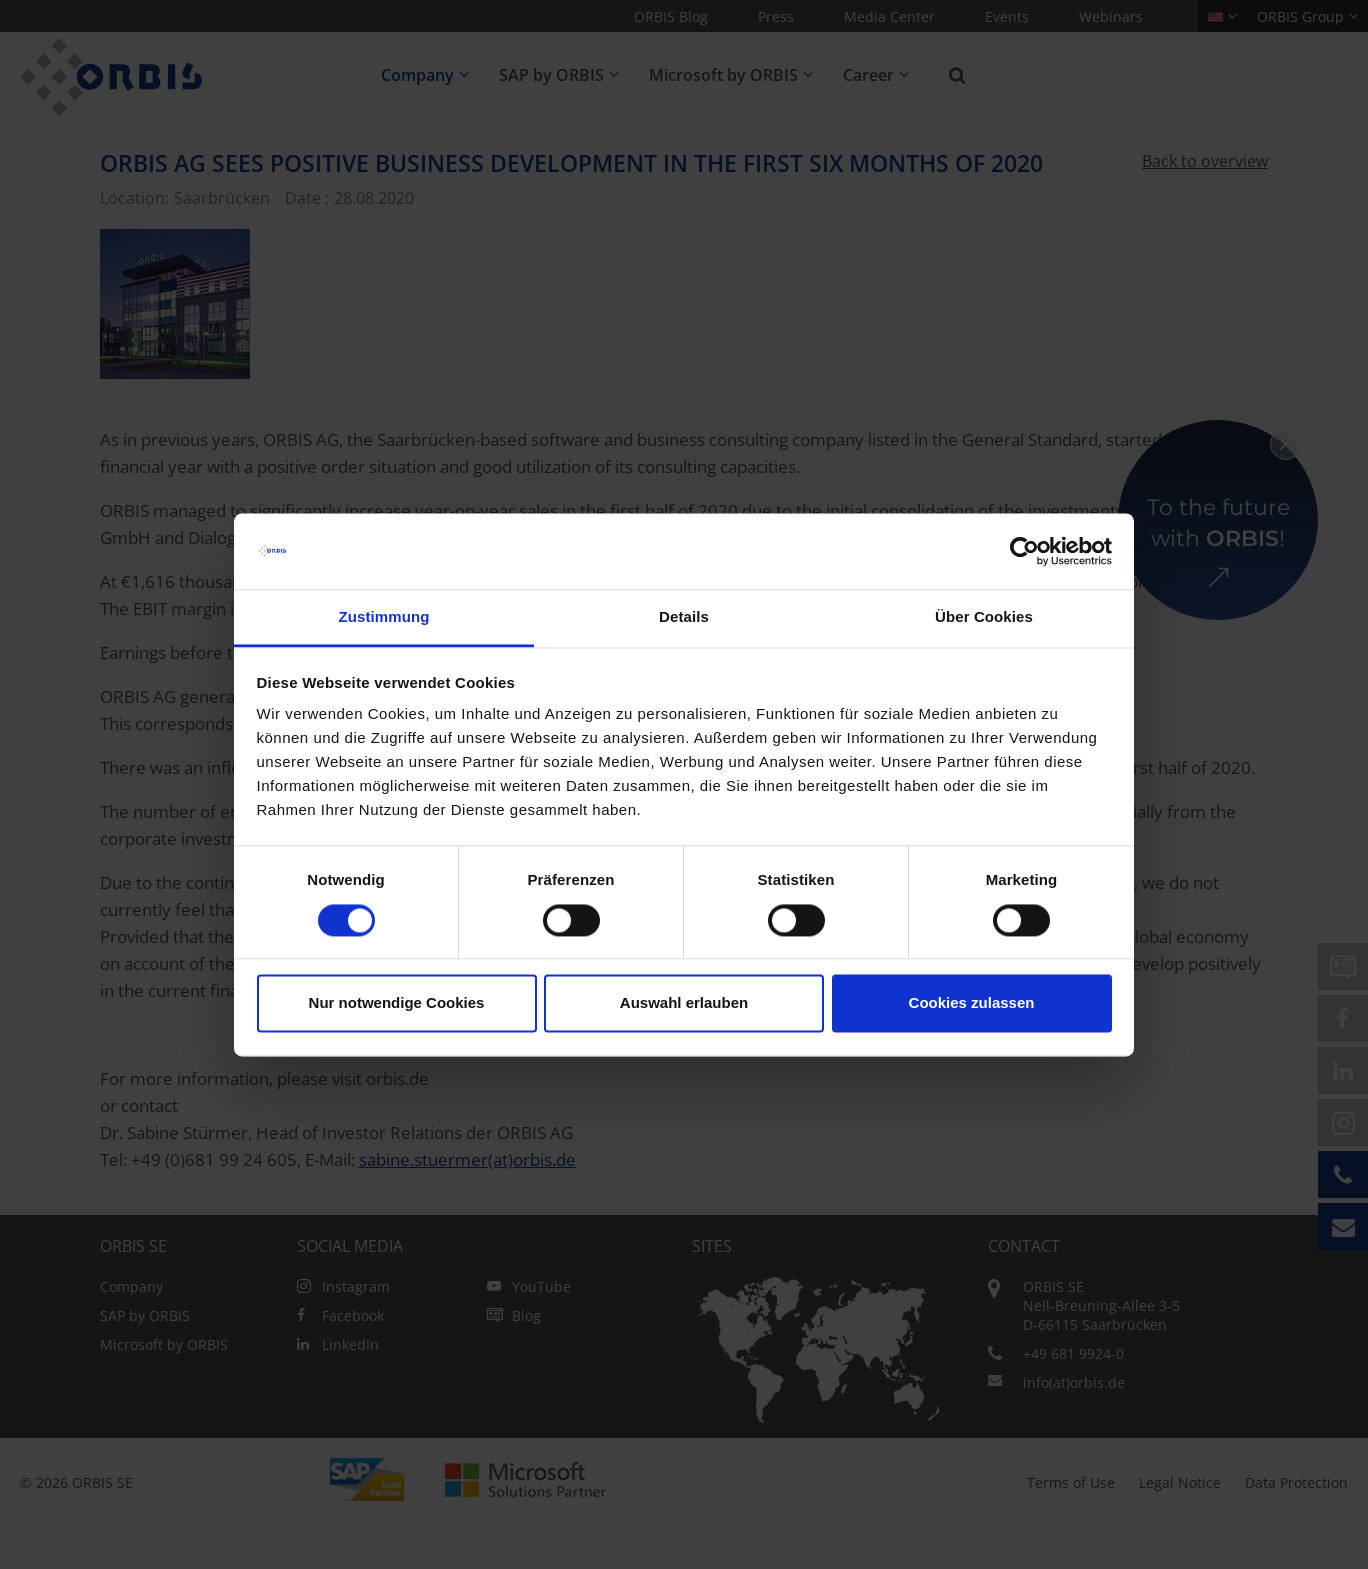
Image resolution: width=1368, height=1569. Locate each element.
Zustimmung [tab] (384, 617)
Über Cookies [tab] (984, 617)
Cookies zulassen (972, 1003)
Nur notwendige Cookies (397, 1003)
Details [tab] (684, 617)
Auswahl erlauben (684, 1003)
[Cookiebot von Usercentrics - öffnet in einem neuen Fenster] (1024, 551)
